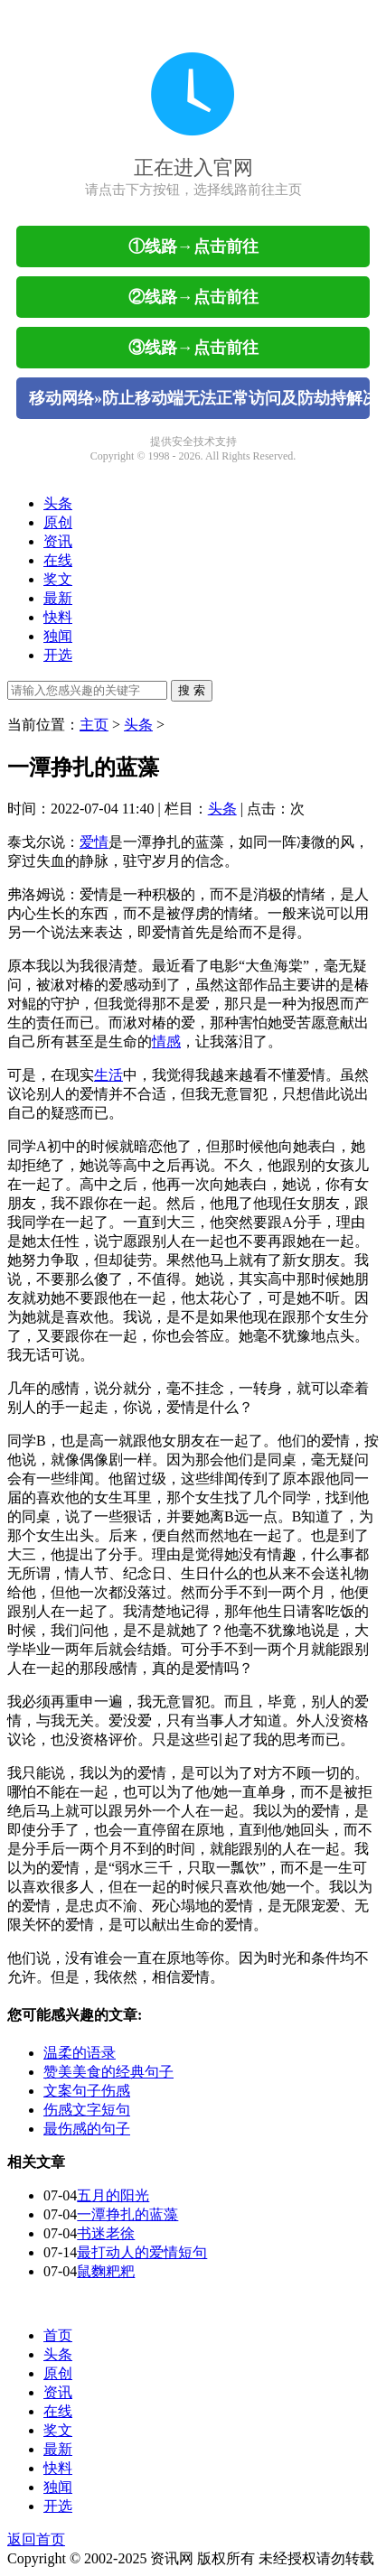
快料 (57, 617)
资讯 (57, 541)
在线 (57, 560)
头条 (57, 503)
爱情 (94, 842)
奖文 (57, 579)
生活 (108, 1075)
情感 (166, 1041)
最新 (57, 598)
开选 (57, 655)
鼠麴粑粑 (106, 2271)
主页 (94, 724)
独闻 (57, 636)
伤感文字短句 (86, 2109)
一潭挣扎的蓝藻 (127, 2214)
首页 (57, 2335)
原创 (57, 522)
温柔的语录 (79, 2052)
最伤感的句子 (86, 2128)
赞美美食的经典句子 (108, 2071)
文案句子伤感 (86, 2090)
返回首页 (36, 2539)
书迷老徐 (106, 2233)
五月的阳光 (113, 2195)
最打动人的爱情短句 (142, 2252)
